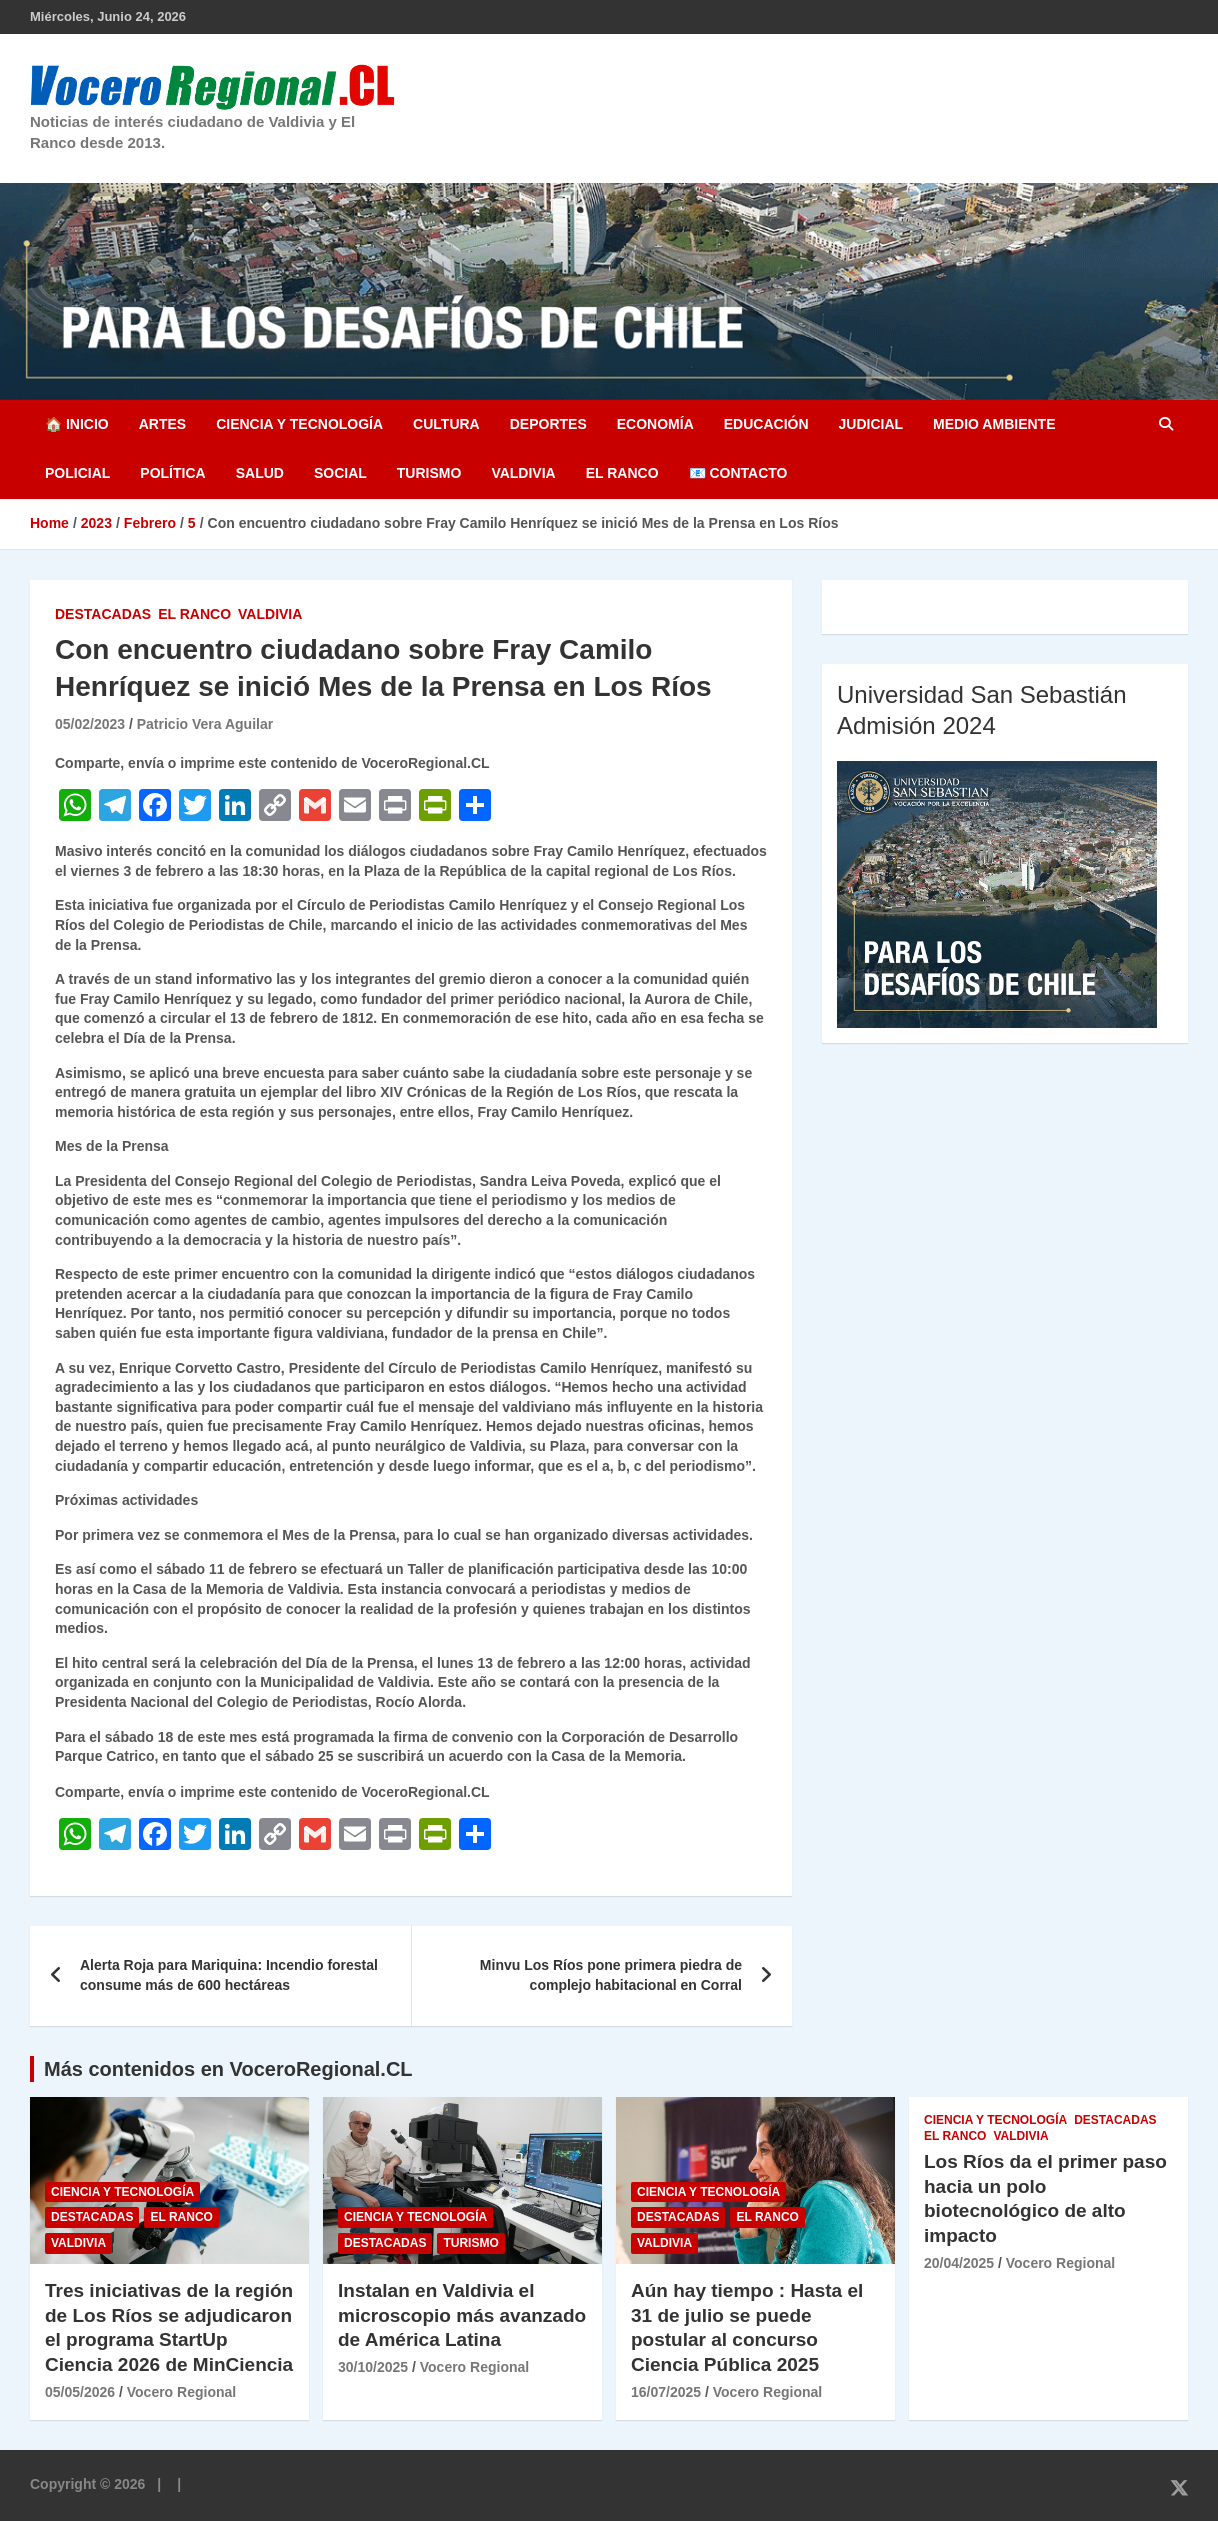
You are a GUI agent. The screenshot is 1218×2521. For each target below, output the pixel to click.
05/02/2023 (90, 724)
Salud (260, 473)
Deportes (548, 424)
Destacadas (103, 614)
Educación (766, 424)
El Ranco (622, 473)
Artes (162, 424)
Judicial (871, 424)
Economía (655, 424)
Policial (77, 473)
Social (340, 473)
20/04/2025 (959, 2263)
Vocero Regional (181, 2392)
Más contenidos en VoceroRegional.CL (228, 2069)
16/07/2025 (666, 2392)
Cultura (446, 424)
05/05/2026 (80, 2392)
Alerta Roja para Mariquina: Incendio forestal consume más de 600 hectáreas (229, 1975)
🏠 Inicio (77, 424)
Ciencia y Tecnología (299, 424)
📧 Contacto (738, 473)
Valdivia (523, 473)
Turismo (429, 473)
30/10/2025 (373, 2367)
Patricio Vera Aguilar (205, 724)
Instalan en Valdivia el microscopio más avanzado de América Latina (462, 2315)
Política (172, 473)
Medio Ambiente (994, 424)
